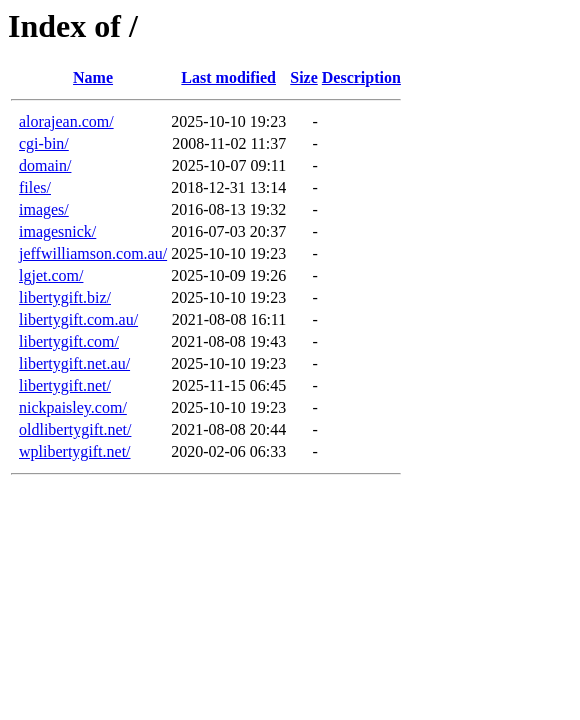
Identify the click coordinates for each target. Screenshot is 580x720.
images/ (44, 209)
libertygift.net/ (65, 385)
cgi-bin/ (44, 143)
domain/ (45, 165)
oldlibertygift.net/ (75, 429)
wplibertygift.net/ (75, 451)
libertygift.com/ (69, 341)
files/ (35, 187)
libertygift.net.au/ (74, 363)
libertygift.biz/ (65, 297)
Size (304, 77)
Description (361, 77)
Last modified (228, 77)
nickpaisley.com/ (73, 407)
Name (93, 77)
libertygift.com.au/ (78, 319)
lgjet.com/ (51, 275)
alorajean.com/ (66, 121)
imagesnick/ (57, 231)
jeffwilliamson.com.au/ (93, 253)
